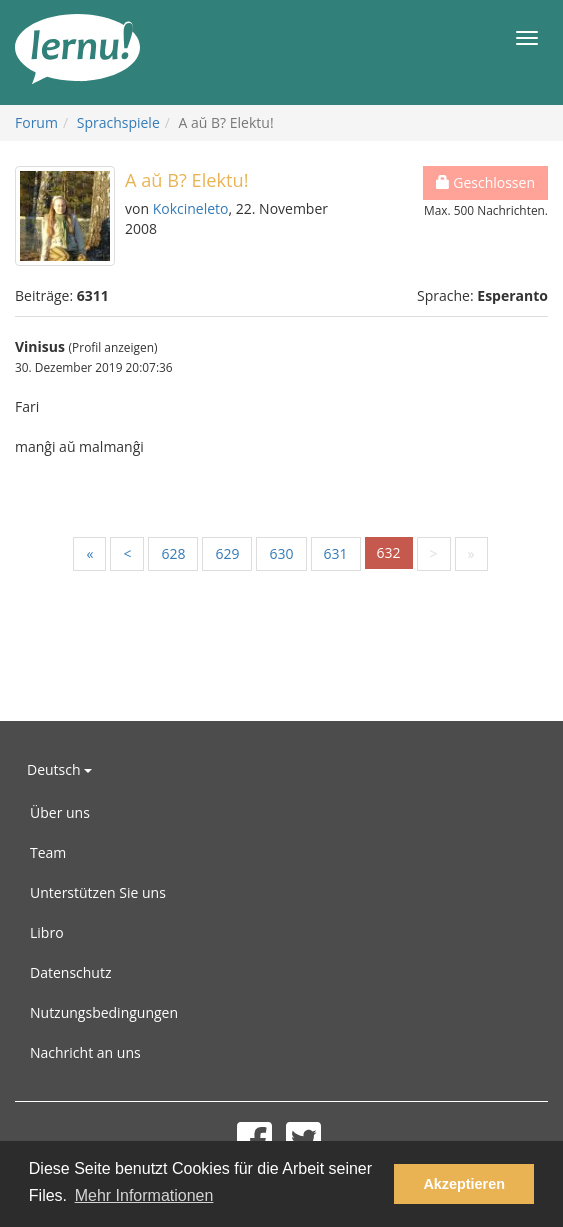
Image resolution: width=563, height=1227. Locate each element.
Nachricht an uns (85, 1052)
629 (227, 553)
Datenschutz (70, 972)
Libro (47, 932)
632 (389, 552)
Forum (36, 122)
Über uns (60, 812)
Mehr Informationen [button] (144, 1195)
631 (336, 553)
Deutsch (59, 769)
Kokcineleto (191, 208)
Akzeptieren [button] (464, 1184)
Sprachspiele (118, 122)
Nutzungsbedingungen (104, 1012)
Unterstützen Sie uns (98, 892)
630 (281, 553)
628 (173, 553)
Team (48, 852)
